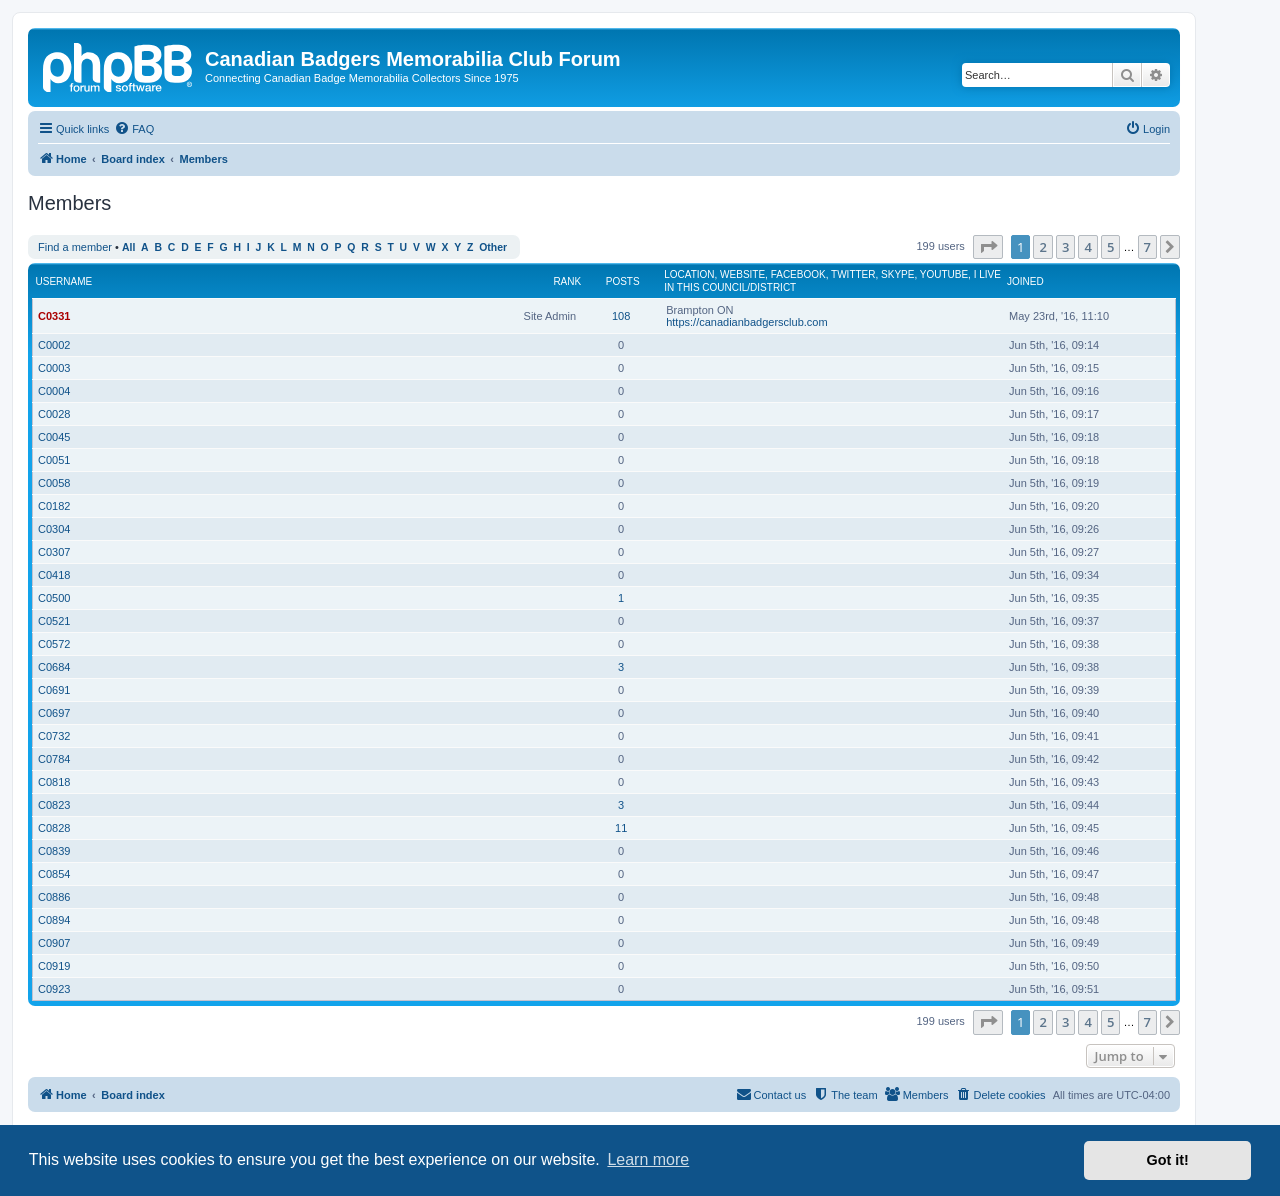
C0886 (54, 897)
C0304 (54, 529)
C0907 (54, 943)
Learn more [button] (648, 1159)
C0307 (54, 552)
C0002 (54, 345)
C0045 (54, 437)
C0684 (54, 667)
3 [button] (1065, 247)
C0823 (54, 805)
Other (493, 247)
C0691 (54, 690)
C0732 (54, 736)
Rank (567, 281)
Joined (1025, 281)
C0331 (54, 316)
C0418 (54, 575)
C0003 (54, 368)
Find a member (75, 247)
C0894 (54, 920)
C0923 (54, 989)
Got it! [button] (1168, 1160)
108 (621, 316)
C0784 (54, 759)
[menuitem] (134, 129)
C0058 (54, 483)
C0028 (54, 414)
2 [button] (1042, 247)
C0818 (54, 782)
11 (621, 828)
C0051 (54, 460)
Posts (623, 281)
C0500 (54, 598)
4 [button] (1087, 247)
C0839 (54, 851)
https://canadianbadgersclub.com (746, 322)
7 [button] (1147, 247)
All (128, 247)
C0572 (54, 644)
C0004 (54, 391)
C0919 (54, 966)
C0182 (54, 506)
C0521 (54, 621)
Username (64, 281)
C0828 (54, 828)
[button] (988, 247)
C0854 (54, 874)
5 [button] (1110, 247)
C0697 (54, 713)
